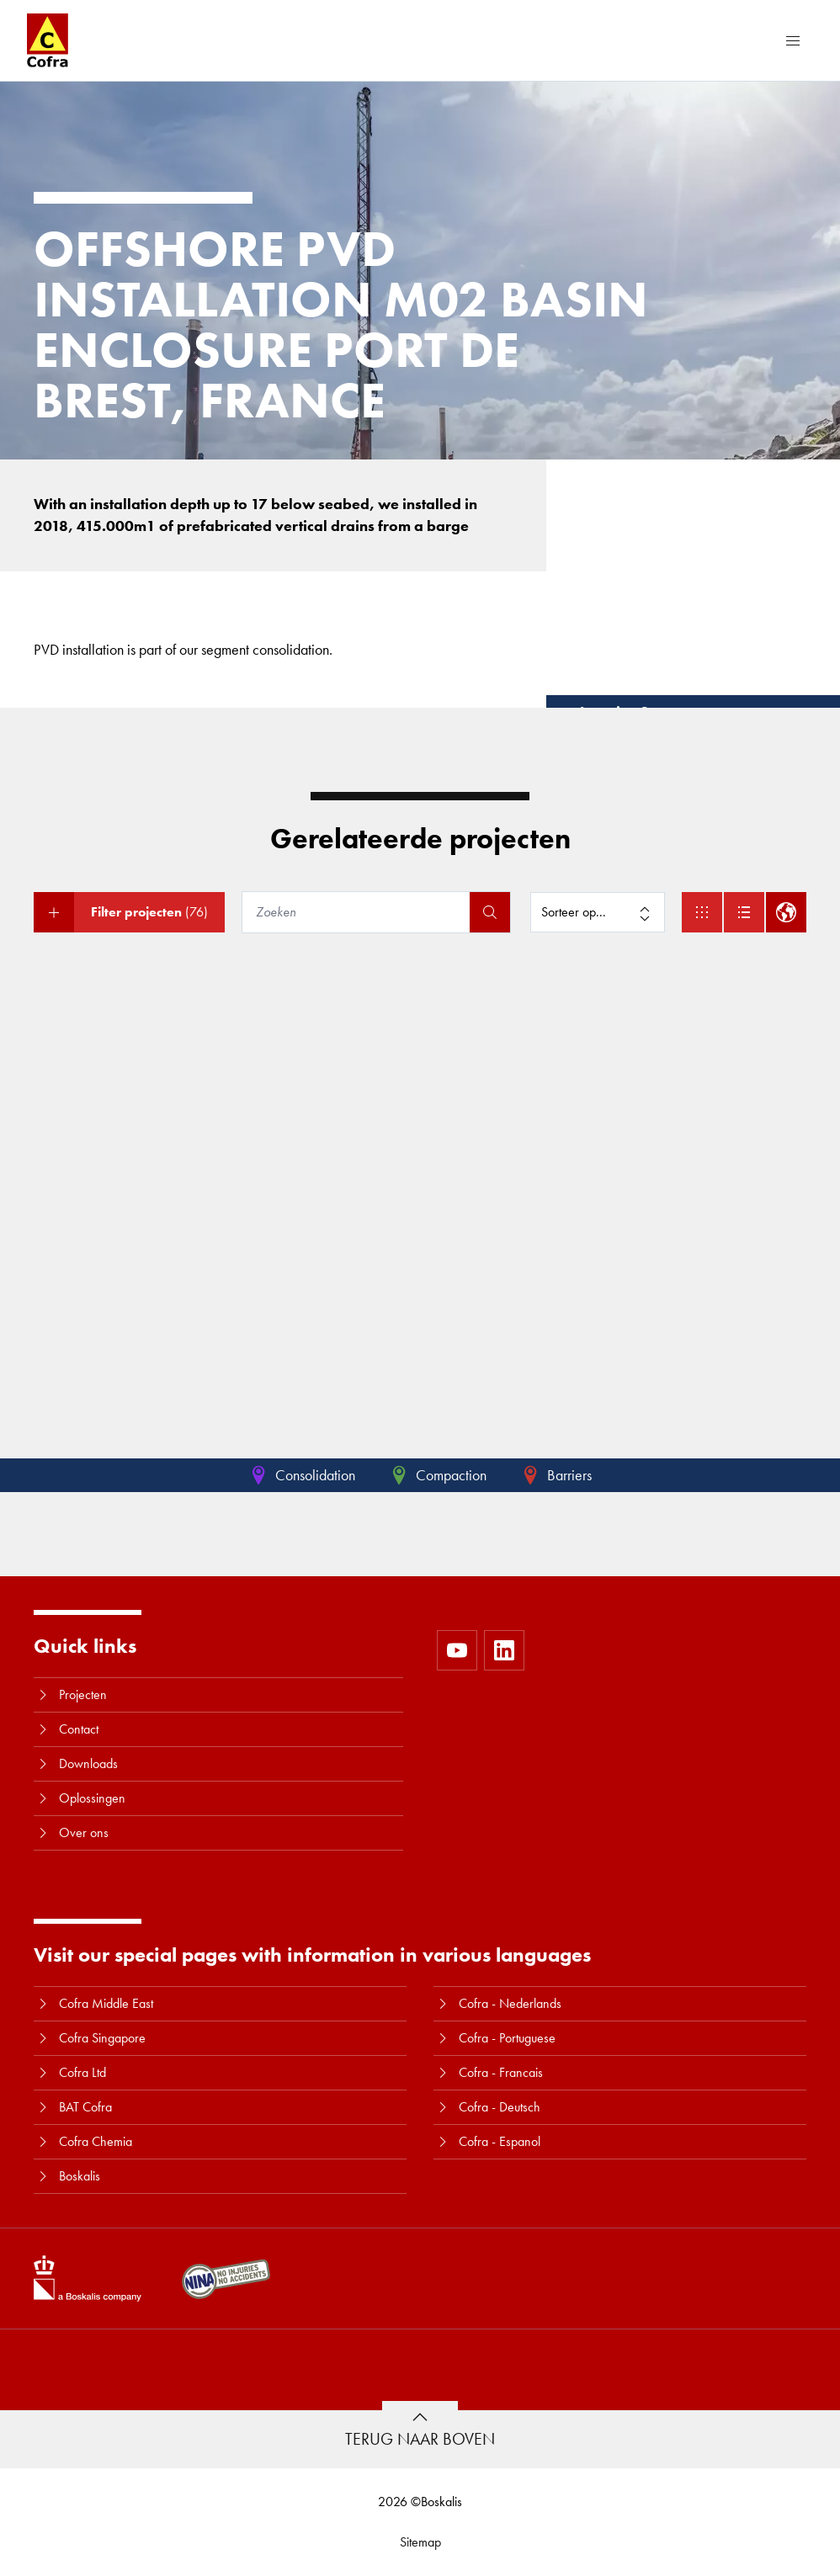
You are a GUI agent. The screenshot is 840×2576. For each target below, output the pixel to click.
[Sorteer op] (597, 912)
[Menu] (793, 40)
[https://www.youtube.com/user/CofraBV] (457, 1650)
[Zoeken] (358, 912)
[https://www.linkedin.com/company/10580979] (504, 1650)
